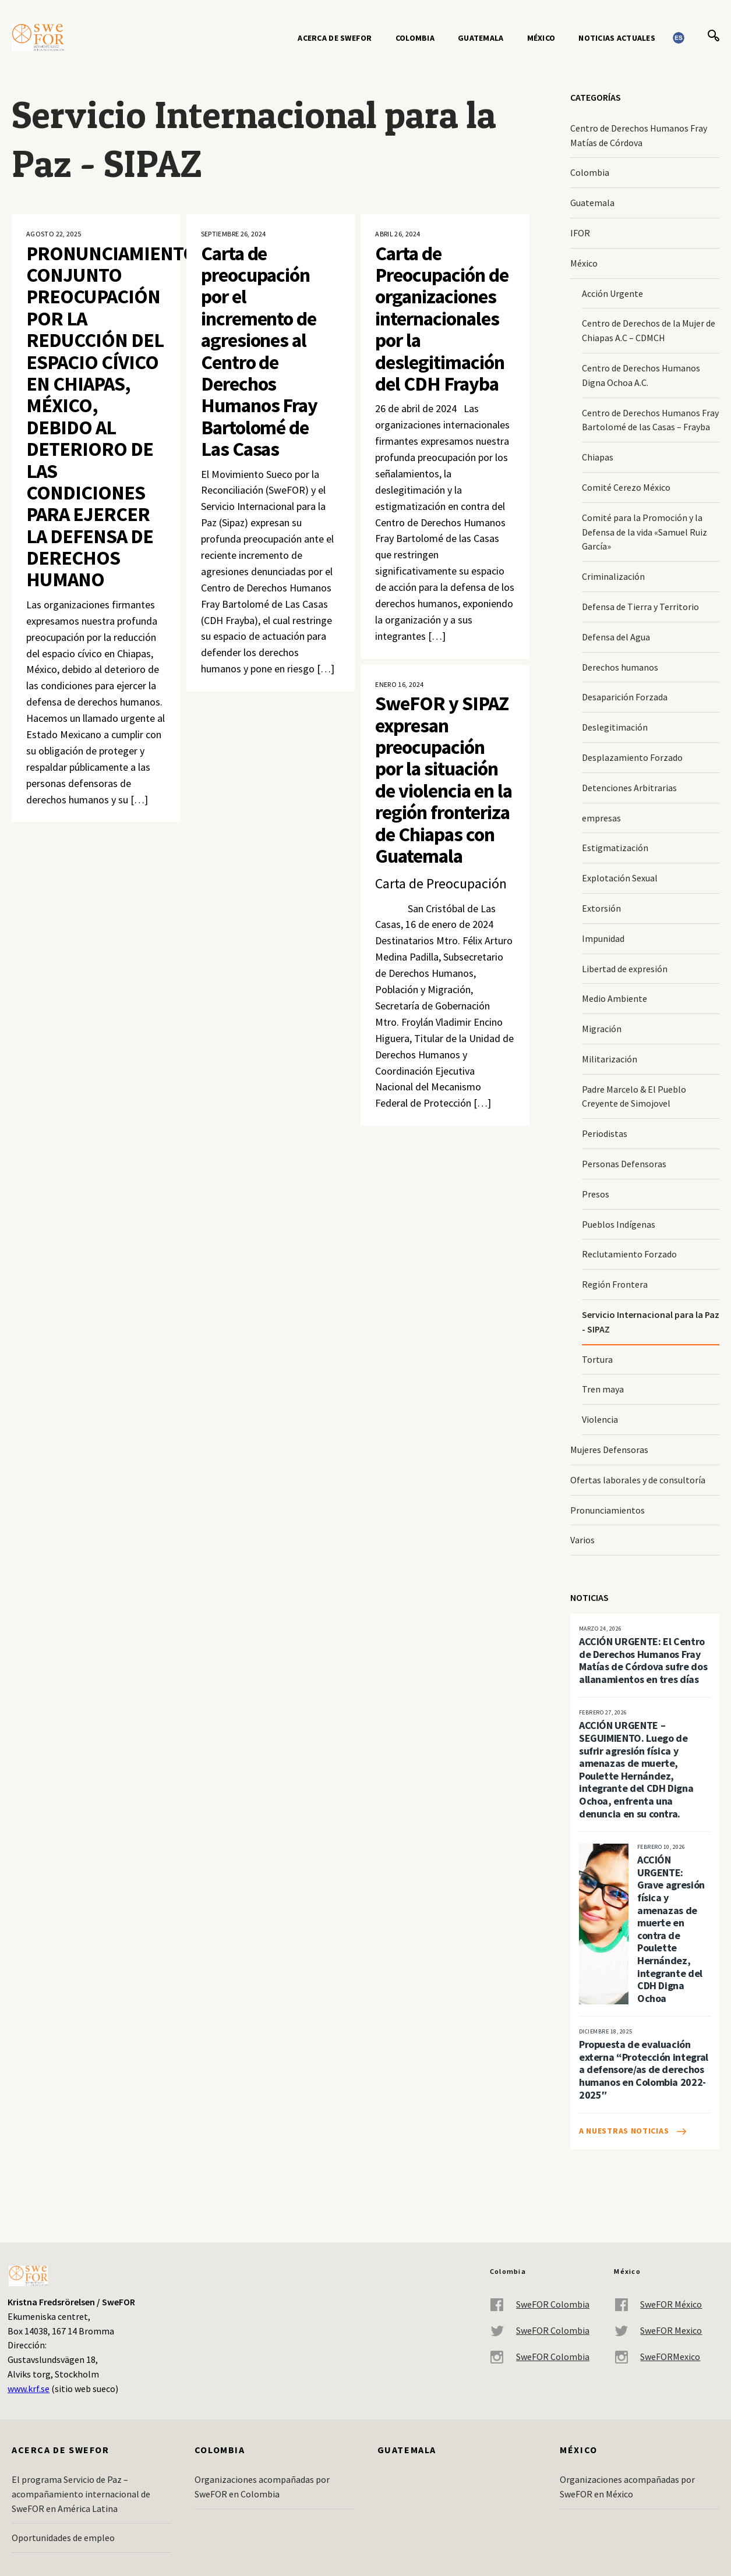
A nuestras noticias (624, 2130)
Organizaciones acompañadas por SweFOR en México (627, 2487)
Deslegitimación (615, 727)
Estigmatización (615, 847)
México (541, 38)
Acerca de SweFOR (335, 38)
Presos (595, 1194)
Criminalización (613, 576)
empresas (601, 818)
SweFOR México (658, 2304)
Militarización (609, 1059)
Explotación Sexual (620, 878)
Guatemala (481, 38)
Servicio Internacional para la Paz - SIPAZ (650, 1322)
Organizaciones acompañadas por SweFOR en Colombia (262, 2487)
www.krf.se (29, 2388)
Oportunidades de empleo (63, 2537)
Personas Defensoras (624, 1164)
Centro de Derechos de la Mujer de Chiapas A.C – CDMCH (648, 330)
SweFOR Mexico (658, 2330)
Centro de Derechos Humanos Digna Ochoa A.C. (641, 375)
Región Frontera (615, 1284)
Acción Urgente (612, 293)
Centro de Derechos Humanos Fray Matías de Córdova (638, 135)
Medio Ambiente (614, 998)
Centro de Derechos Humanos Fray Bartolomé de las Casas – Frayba (650, 420)
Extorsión (601, 908)
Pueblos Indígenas (618, 1224)
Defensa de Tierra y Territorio (640, 606)
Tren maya (603, 1389)
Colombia (415, 38)
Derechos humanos (620, 667)
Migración (601, 1028)
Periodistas (604, 1133)
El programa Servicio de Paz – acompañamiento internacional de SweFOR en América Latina (81, 2494)
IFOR (580, 233)
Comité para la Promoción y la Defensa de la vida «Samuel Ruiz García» (644, 532)
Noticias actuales (616, 38)
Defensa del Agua (616, 637)
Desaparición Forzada (625, 697)
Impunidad (603, 938)
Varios (582, 1540)
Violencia (600, 1419)
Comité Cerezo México (626, 487)
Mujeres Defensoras (609, 1449)
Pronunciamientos (607, 1510)
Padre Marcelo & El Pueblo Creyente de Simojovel (634, 1096)
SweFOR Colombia (539, 2304)
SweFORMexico (657, 2357)
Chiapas (597, 457)
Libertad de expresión (625, 969)
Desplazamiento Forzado (632, 757)
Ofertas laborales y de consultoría (637, 1480)
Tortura (597, 1359)
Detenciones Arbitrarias (629, 787)
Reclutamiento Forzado (629, 1254)
